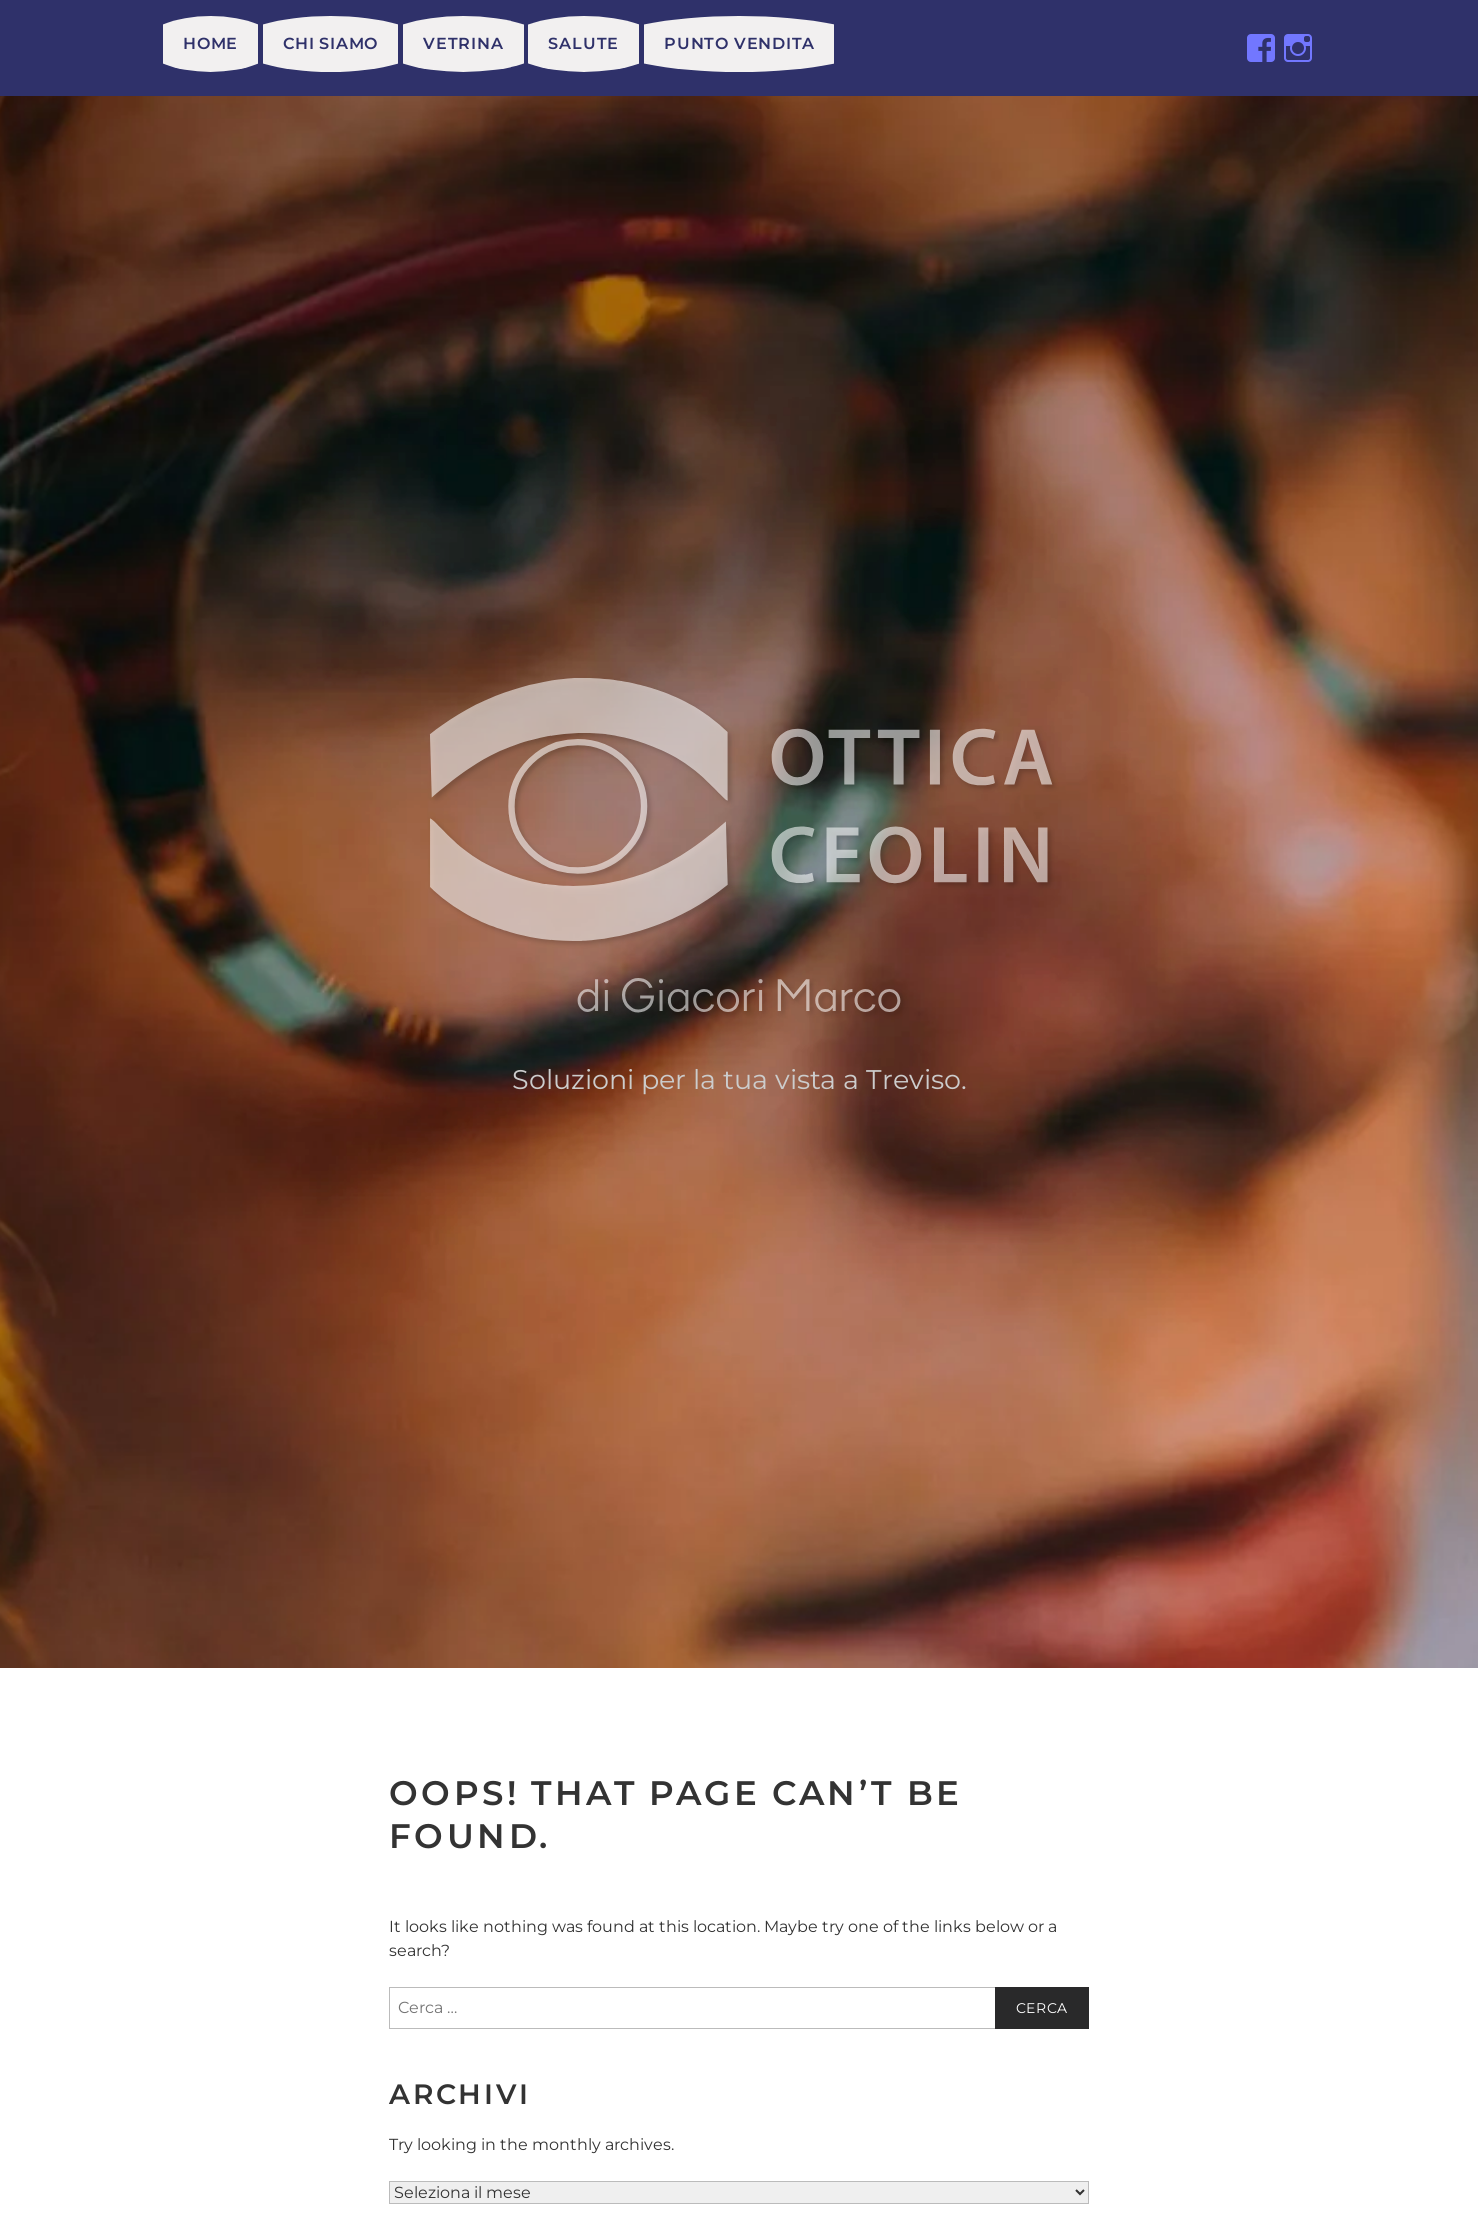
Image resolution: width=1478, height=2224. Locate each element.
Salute (583, 43)
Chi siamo (330, 43)
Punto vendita (739, 43)
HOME (210, 43)
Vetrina (463, 43)
